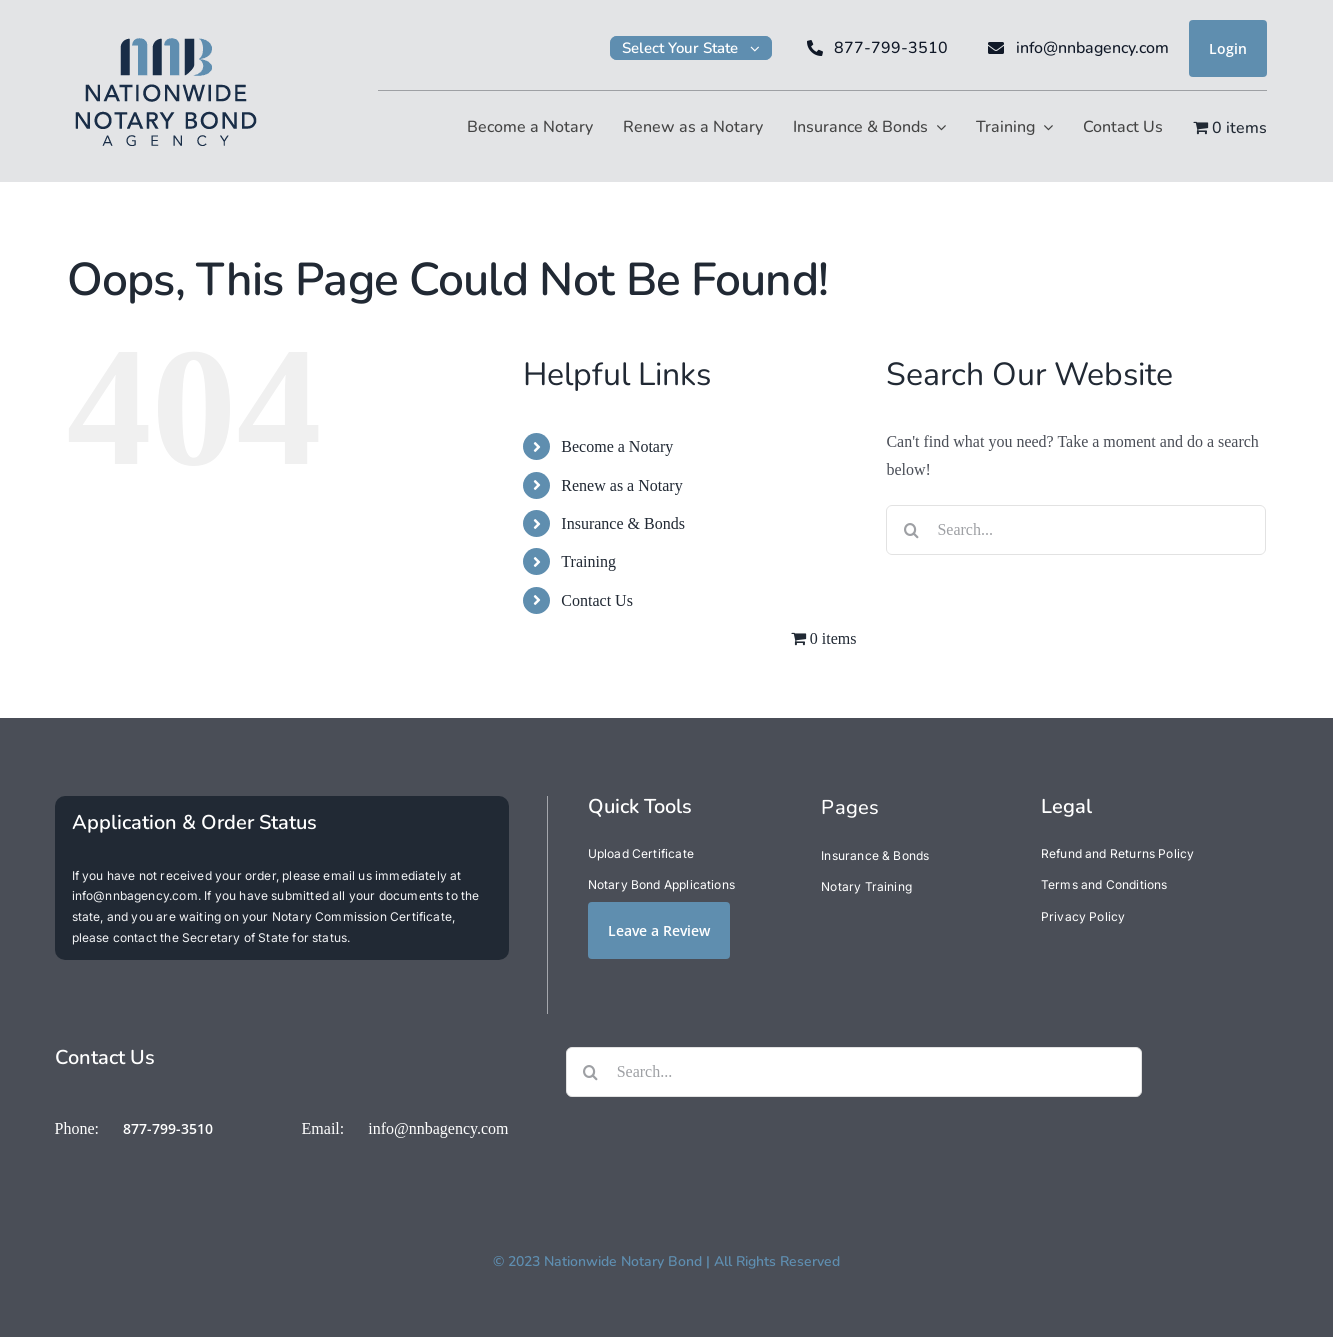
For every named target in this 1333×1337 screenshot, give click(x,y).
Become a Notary (617, 446)
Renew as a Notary (621, 485)
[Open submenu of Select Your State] (761, 48)
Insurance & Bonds (623, 523)
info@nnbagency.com (438, 1128)
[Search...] (1076, 530)
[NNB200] (166, 35)
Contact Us (597, 600)
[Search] (911, 530)
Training (588, 561)
